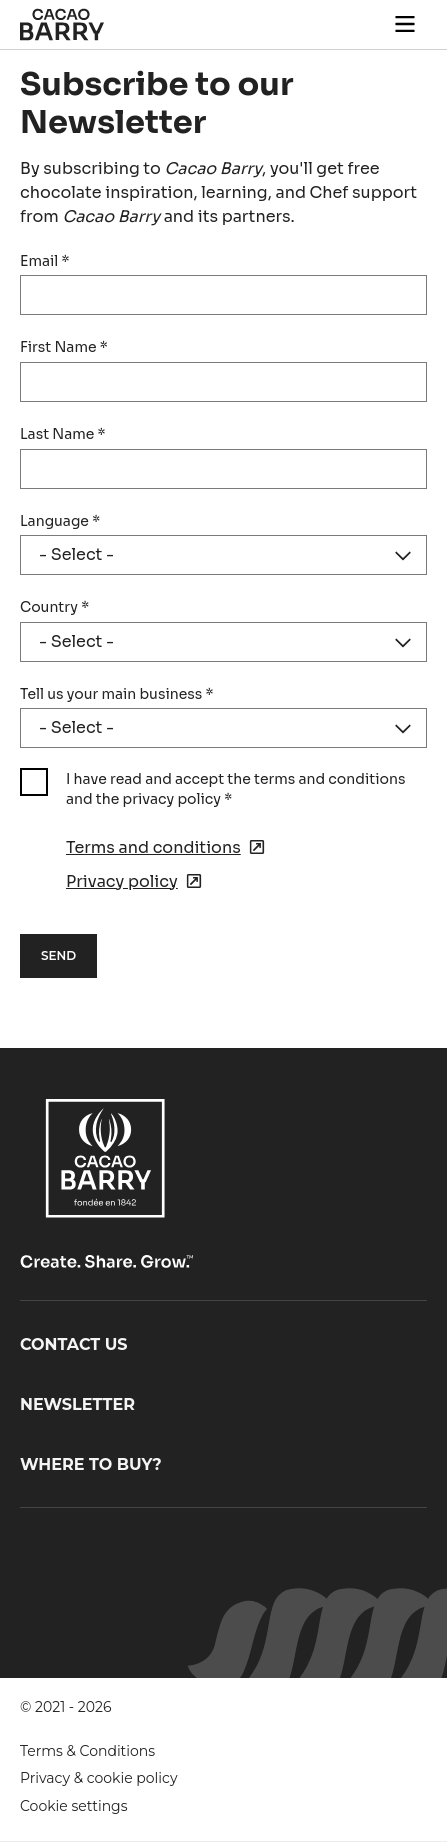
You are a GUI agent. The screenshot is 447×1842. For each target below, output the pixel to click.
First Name (64, 347)
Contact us (74, 1344)
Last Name (63, 434)
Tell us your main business (116, 694)
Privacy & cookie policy (98, 1778)
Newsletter (77, 1404)
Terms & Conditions (87, 1751)
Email (44, 261)
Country (54, 607)
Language (60, 521)
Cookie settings (74, 1806)
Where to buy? (91, 1464)
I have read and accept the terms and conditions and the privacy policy (235, 789)
